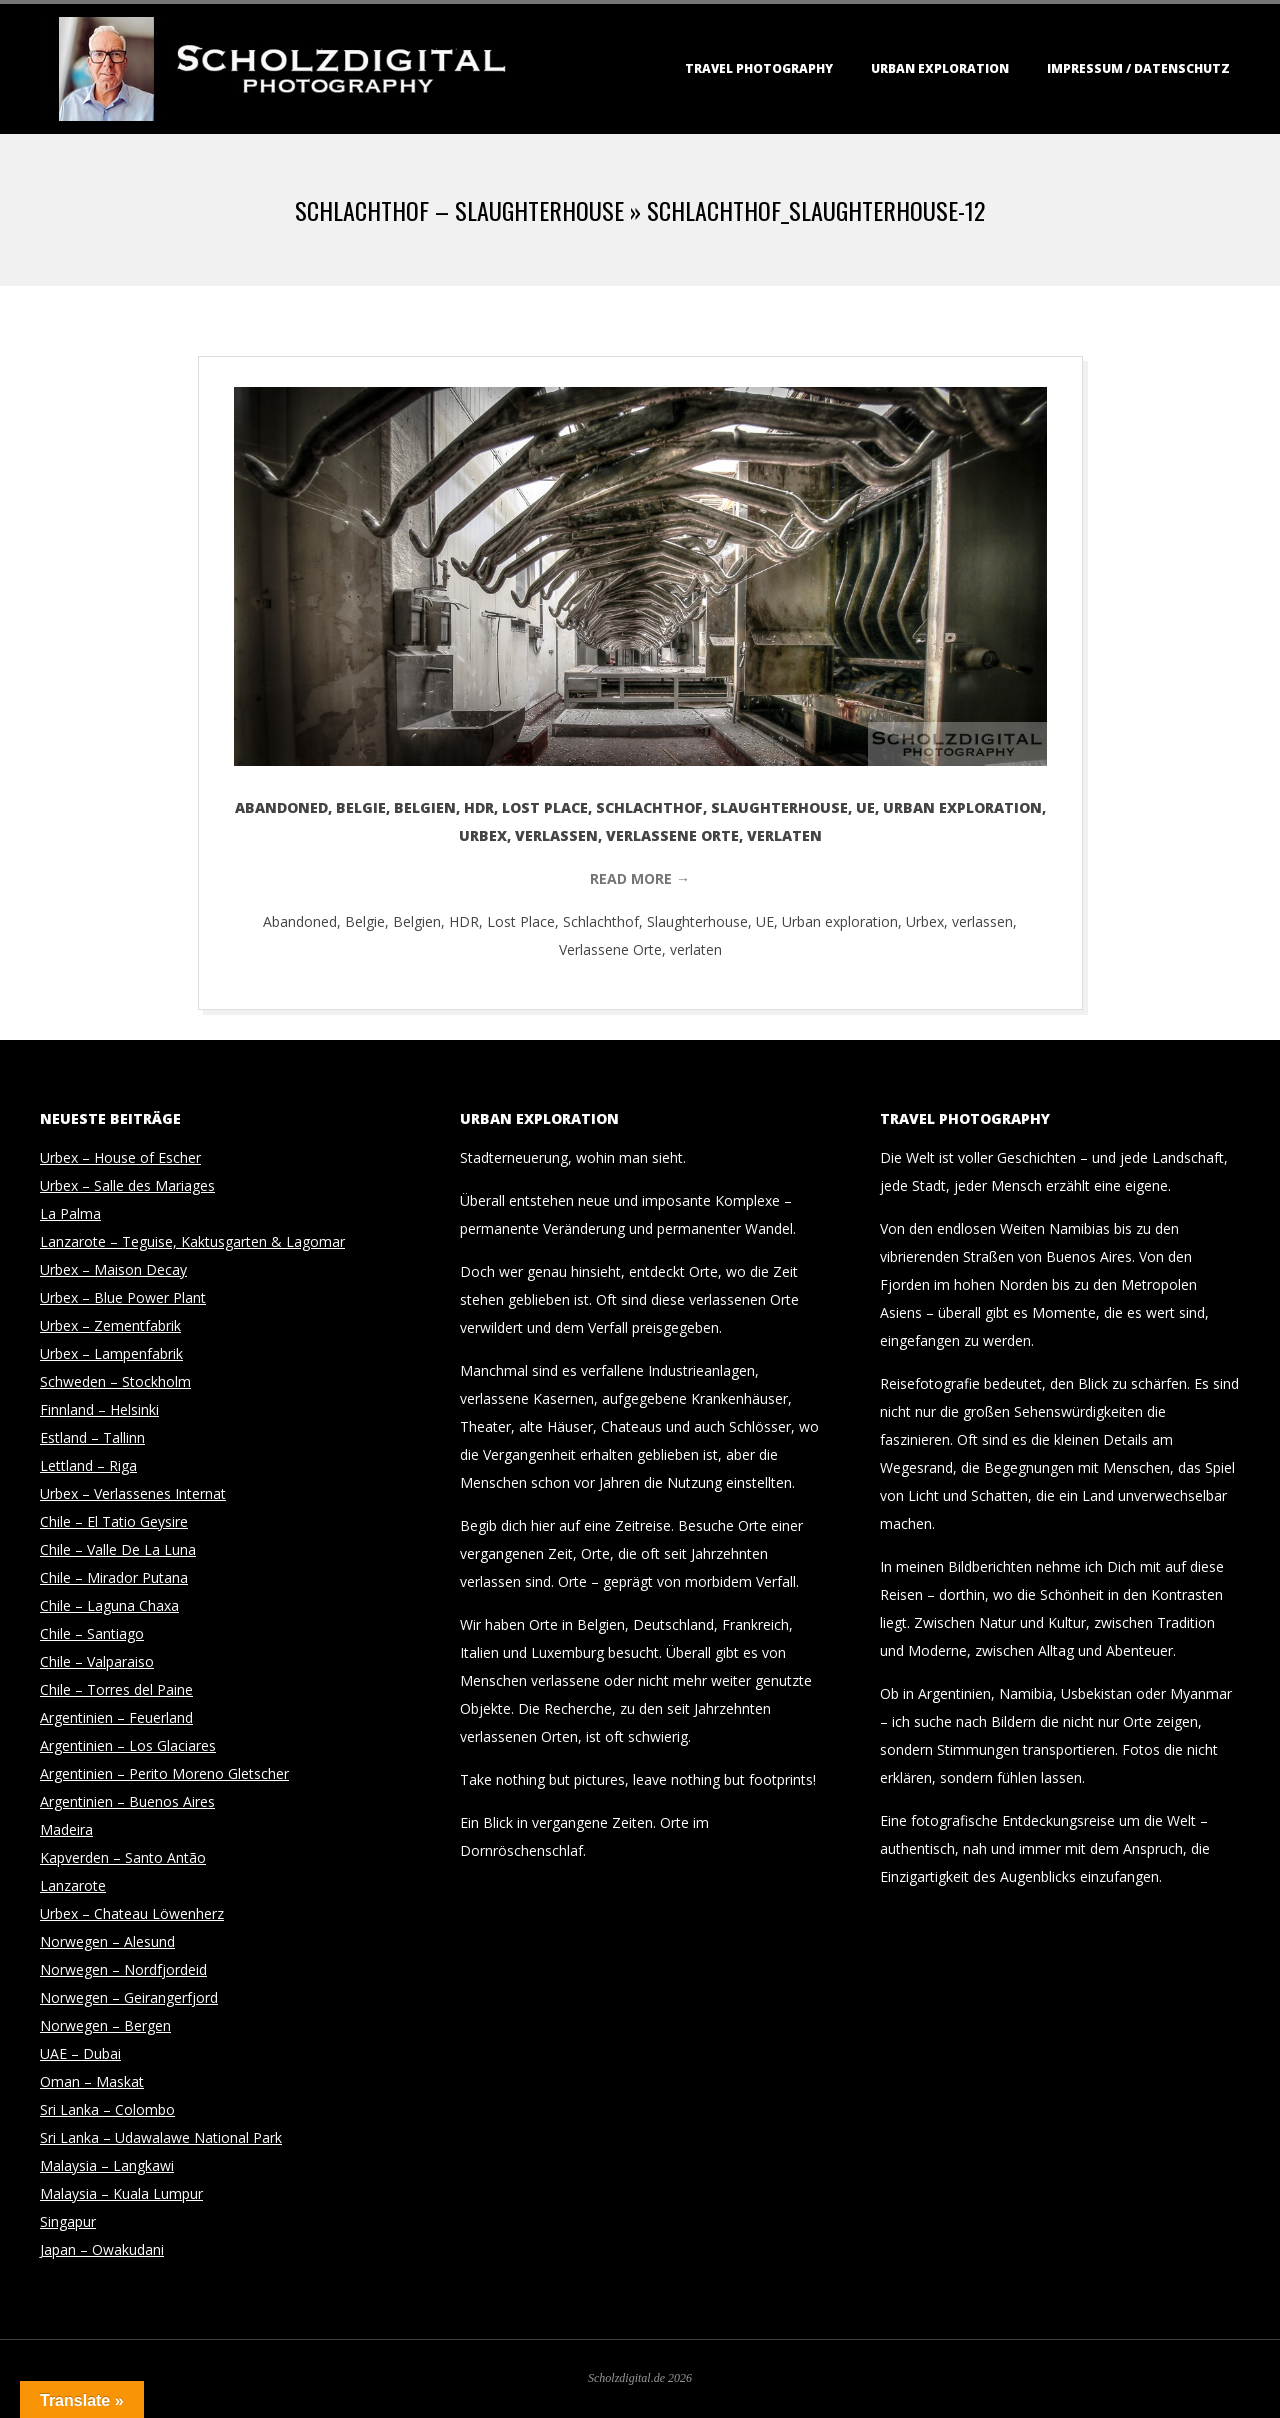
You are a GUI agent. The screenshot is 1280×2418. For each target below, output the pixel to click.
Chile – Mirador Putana (114, 1577)
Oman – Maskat (92, 2081)
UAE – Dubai (80, 2053)
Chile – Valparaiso (97, 1661)
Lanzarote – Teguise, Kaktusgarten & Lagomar (192, 1241)
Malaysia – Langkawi (107, 2165)
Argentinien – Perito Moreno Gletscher (164, 1773)
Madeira (66, 1829)
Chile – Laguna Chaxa (109, 1605)
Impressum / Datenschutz (1138, 68)
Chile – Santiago (92, 1633)
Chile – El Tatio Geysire (114, 1521)
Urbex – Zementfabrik (110, 1325)
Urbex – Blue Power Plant (123, 1297)
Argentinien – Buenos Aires (127, 1801)
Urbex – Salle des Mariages (127, 1185)
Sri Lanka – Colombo (107, 2109)
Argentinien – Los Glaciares (128, 1745)
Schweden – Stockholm (115, 1381)
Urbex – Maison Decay (113, 1269)
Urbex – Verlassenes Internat (133, 1493)
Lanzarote (73, 1885)
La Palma (70, 1213)
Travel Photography (759, 68)
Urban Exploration (940, 68)
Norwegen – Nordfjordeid (123, 1969)
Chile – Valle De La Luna (118, 1549)
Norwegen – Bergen (105, 2025)
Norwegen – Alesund (107, 1941)
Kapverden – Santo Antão (123, 1857)
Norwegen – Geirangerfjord (129, 1997)
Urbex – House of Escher (120, 1157)
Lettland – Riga (88, 1465)
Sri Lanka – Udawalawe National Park (161, 2137)
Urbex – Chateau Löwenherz (132, 1913)
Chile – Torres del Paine (116, 1689)
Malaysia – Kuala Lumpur (121, 2193)
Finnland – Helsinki (99, 1409)
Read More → (640, 878)
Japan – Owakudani (102, 2249)
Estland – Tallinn (92, 1437)
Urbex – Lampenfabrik (111, 1353)
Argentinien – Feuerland (116, 1717)
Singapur (68, 2221)
